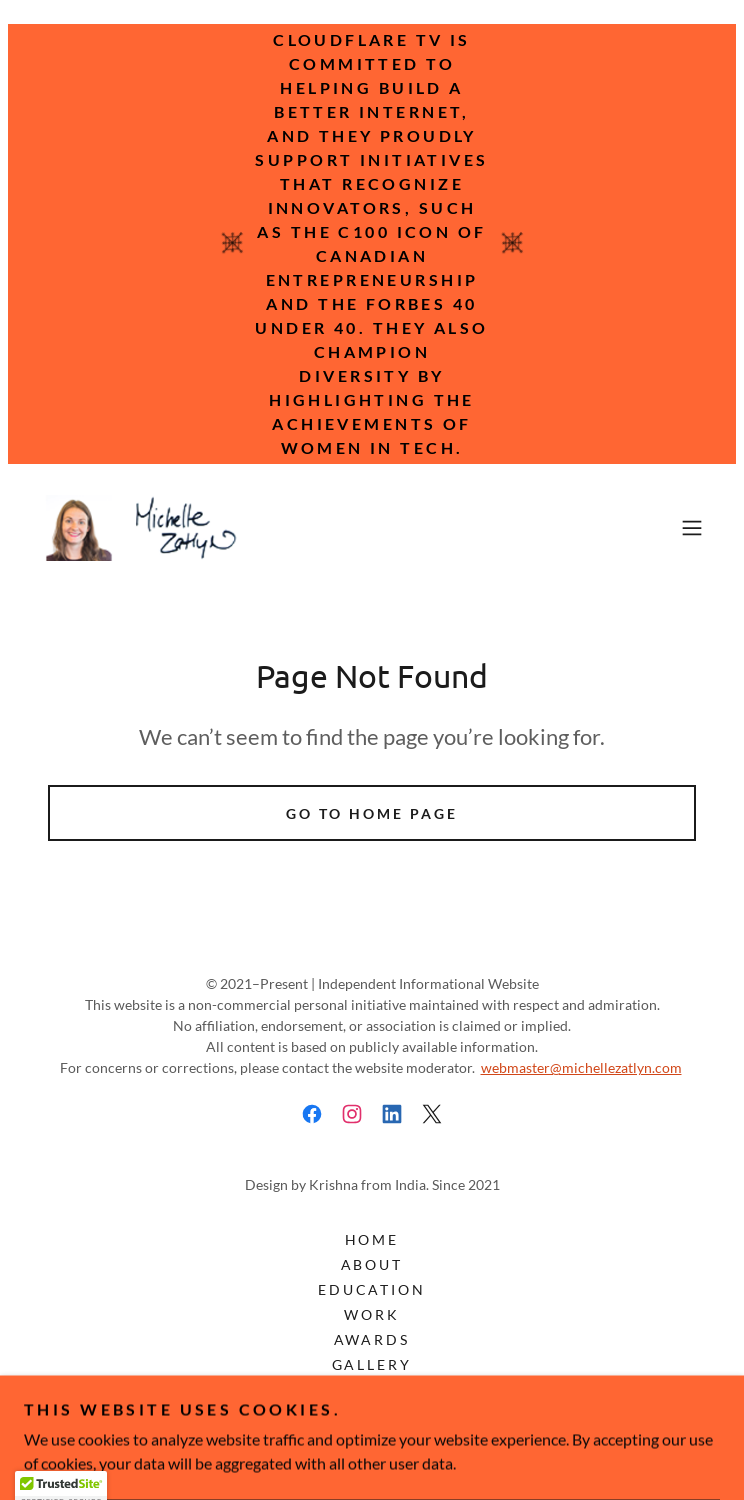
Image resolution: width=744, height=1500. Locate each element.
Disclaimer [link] (372, 1414)
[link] (144, 528)
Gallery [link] (372, 1364)
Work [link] (372, 1314)
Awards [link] (372, 1339)
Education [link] (372, 1289)
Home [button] (372, 1239)
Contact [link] (372, 1389)
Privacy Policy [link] (372, 1439)
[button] (692, 528)
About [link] (372, 1264)
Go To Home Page (372, 813)
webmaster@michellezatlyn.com (581, 1067)
